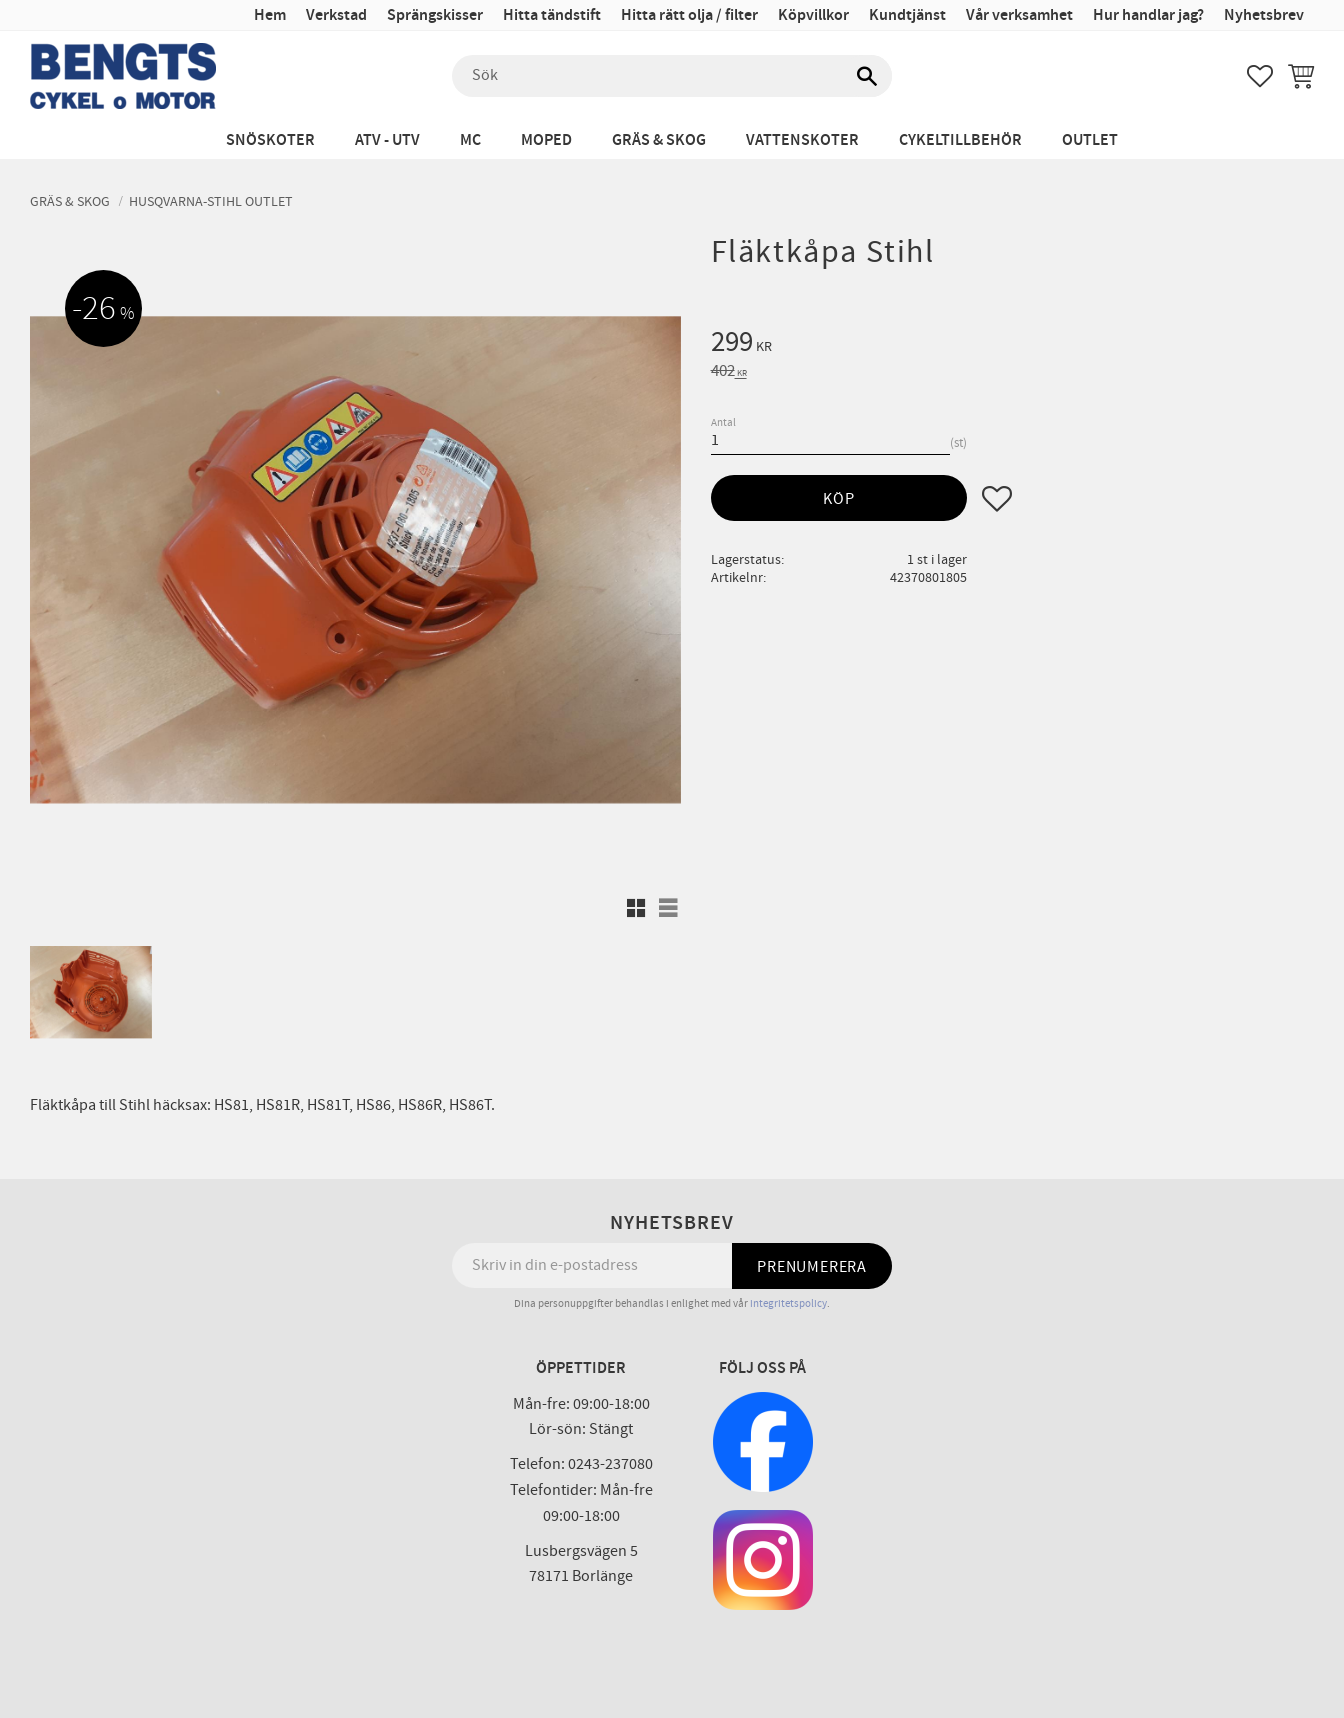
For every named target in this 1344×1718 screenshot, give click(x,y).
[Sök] (867, 76)
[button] (1260, 76)
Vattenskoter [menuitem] (802, 140)
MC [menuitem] (470, 140)
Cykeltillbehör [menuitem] (960, 140)
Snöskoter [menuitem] (270, 140)
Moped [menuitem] (546, 140)
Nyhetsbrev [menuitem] (1264, 15)
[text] (1012, 345)
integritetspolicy (788, 1303)
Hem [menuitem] (270, 15)
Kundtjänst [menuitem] (907, 15)
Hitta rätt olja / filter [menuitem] (689, 15)
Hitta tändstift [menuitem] (552, 15)
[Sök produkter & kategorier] (672, 76)
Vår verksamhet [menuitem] (1019, 15)
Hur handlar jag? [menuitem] (1148, 15)
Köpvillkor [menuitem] (813, 15)
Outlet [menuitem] (1090, 140)
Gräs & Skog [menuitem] (659, 140)
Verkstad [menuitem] (336, 15)
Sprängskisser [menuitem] (435, 15)
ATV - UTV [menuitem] (387, 140)
